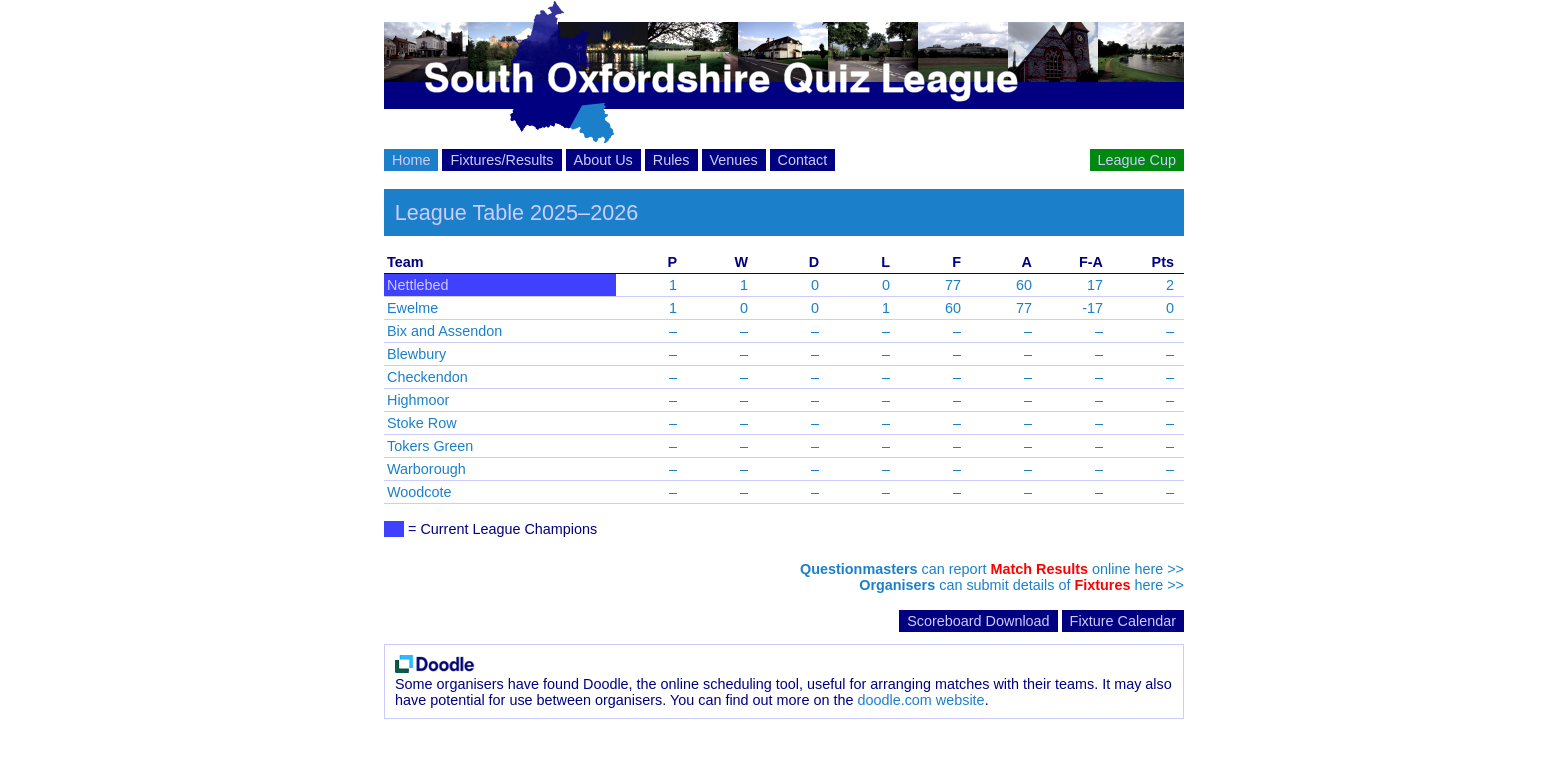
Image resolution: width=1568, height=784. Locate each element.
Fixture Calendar (1123, 621)
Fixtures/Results (501, 160)
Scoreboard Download (978, 621)
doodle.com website (920, 700)
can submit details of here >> (1021, 585)
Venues (734, 160)
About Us (603, 160)
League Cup (1137, 160)
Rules (671, 160)
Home (411, 160)
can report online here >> (992, 569)
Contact (803, 160)
